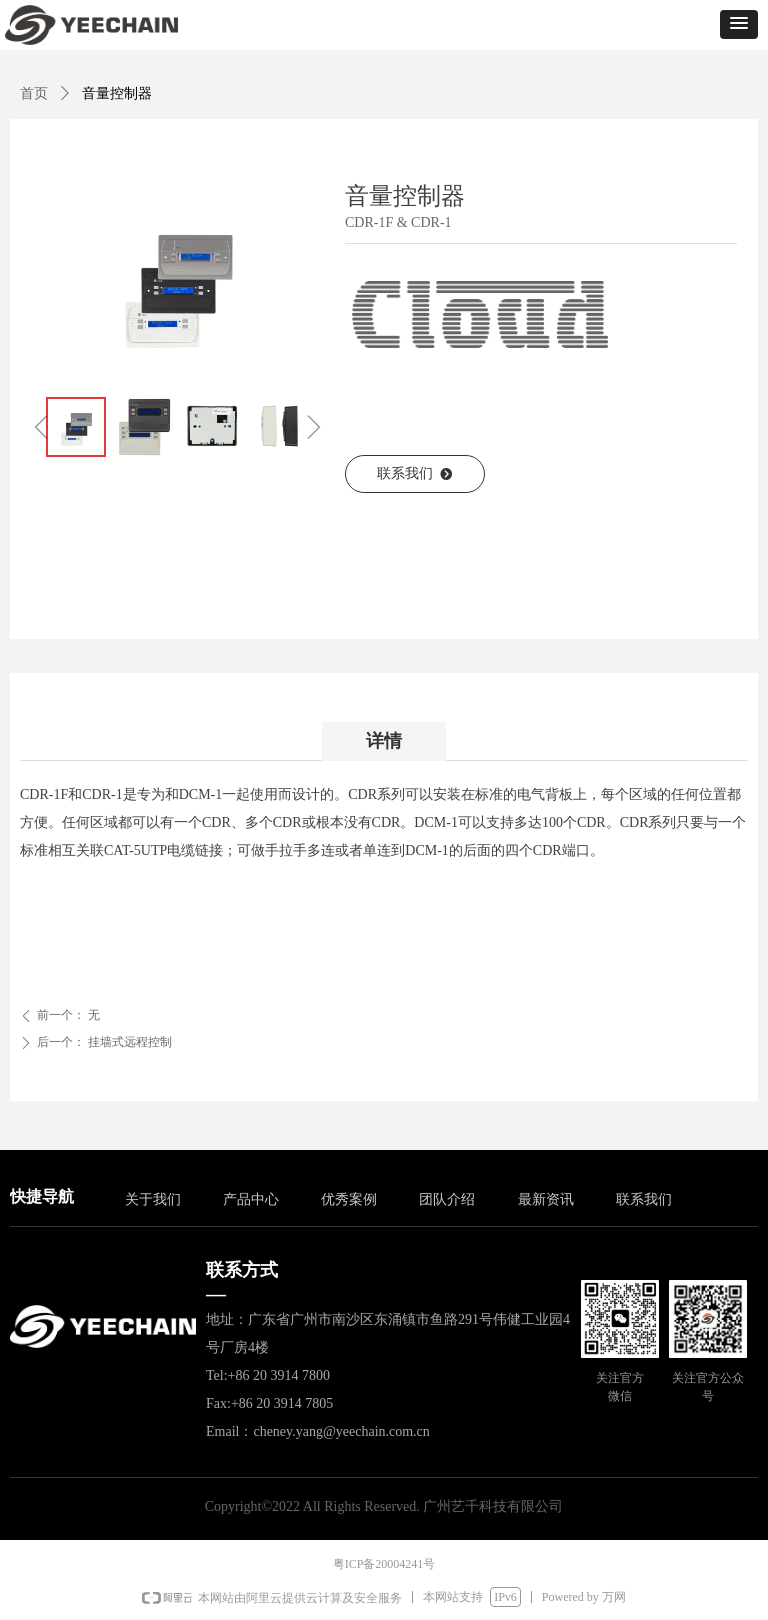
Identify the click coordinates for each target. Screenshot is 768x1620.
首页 (34, 93)
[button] (739, 24)
